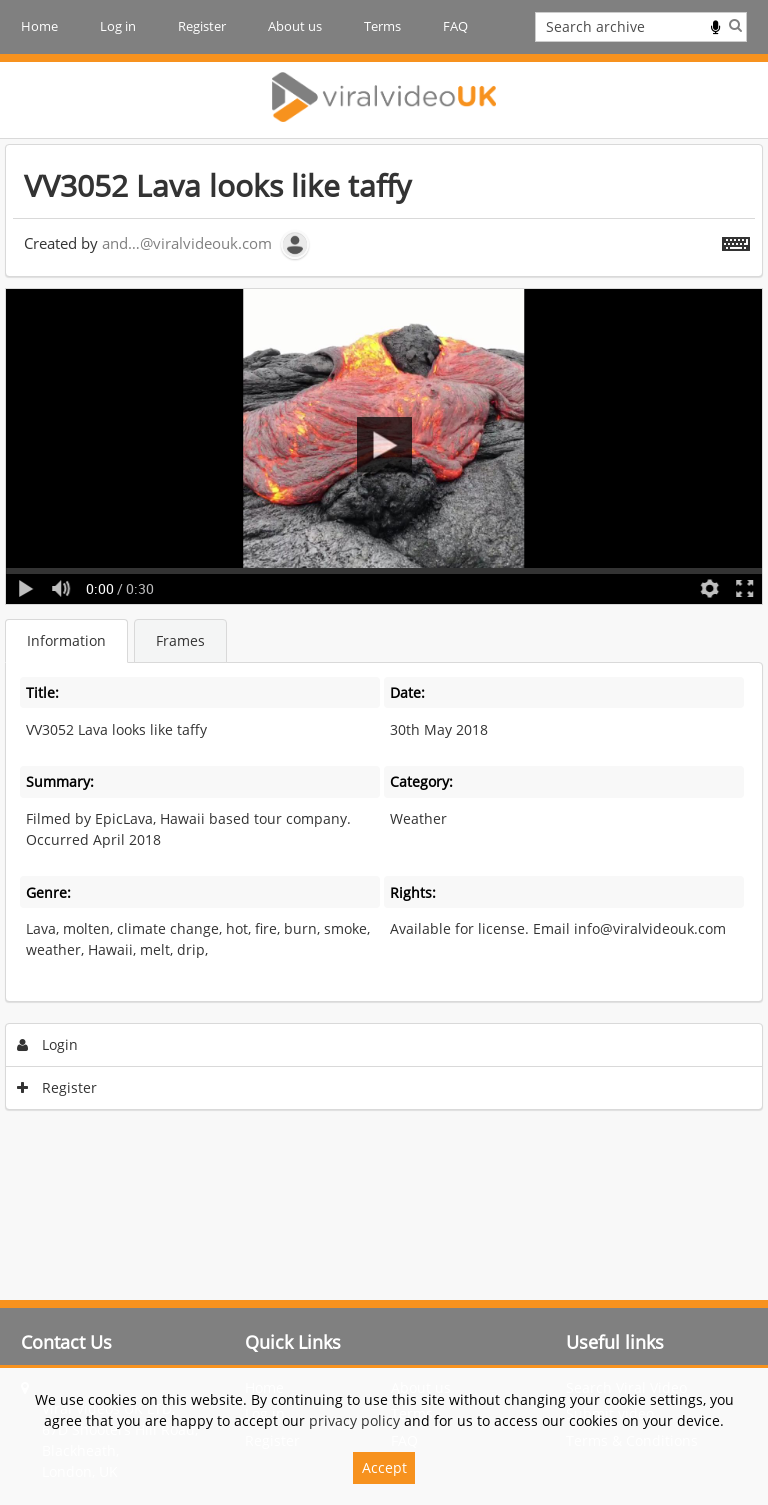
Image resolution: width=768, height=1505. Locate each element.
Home (39, 26)
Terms (382, 26)
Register (202, 26)
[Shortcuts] (736, 240)
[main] (384, 632)
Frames (180, 640)
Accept (384, 1467)
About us (295, 26)
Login (48, 1044)
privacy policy (354, 1420)
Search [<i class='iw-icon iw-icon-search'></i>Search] (735, 25)
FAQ (455, 26)
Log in (118, 26)
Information (66, 640)
